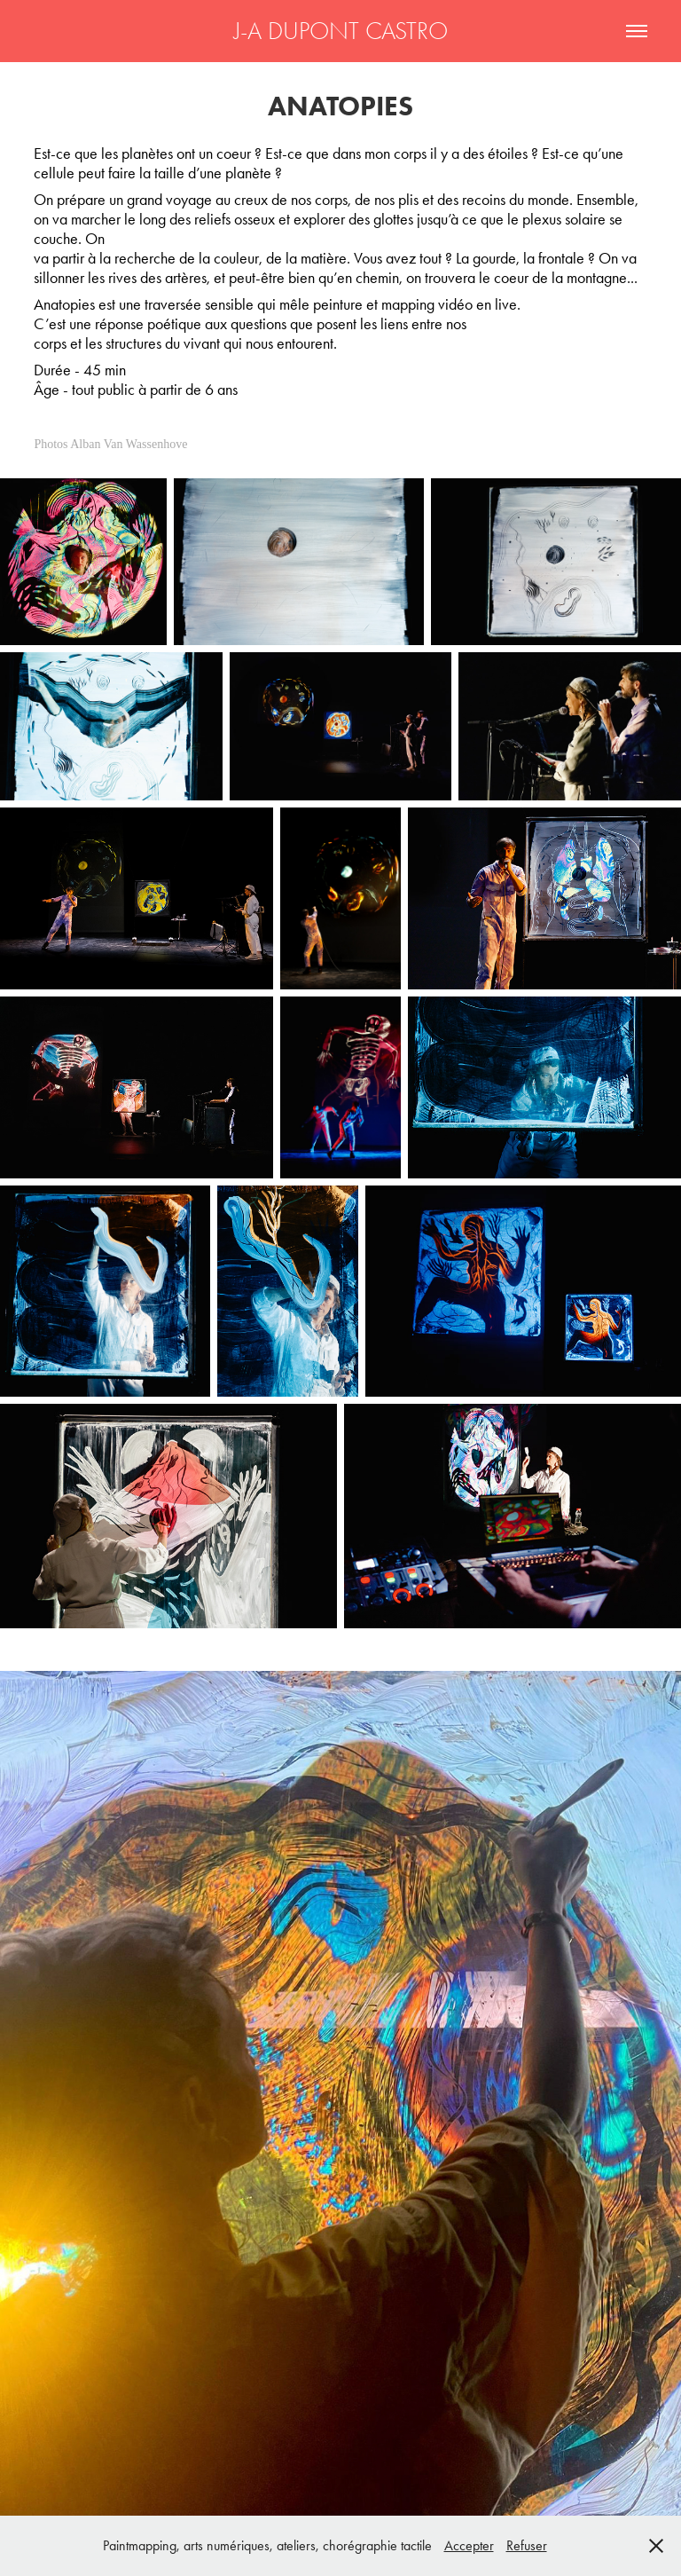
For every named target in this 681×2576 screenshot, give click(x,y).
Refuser (526, 2545)
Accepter (469, 2545)
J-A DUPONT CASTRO (341, 31)
